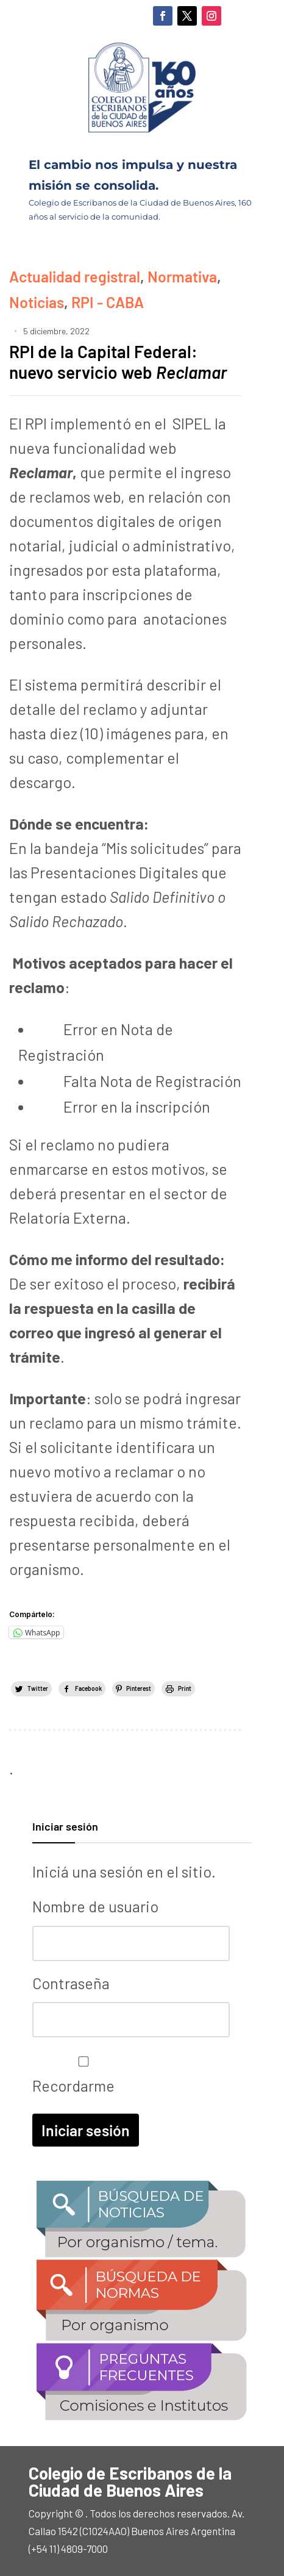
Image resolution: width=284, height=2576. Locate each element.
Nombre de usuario (95, 1906)
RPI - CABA (107, 302)
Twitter (37, 1688)
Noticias (36, 302)
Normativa (182, 276)
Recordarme (80, 2075)
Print (184, 1688)
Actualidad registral (74, 276)
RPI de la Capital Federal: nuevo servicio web (118, 361)
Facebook (88, 1688)
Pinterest (138, 1688)
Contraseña (71, 1983)
